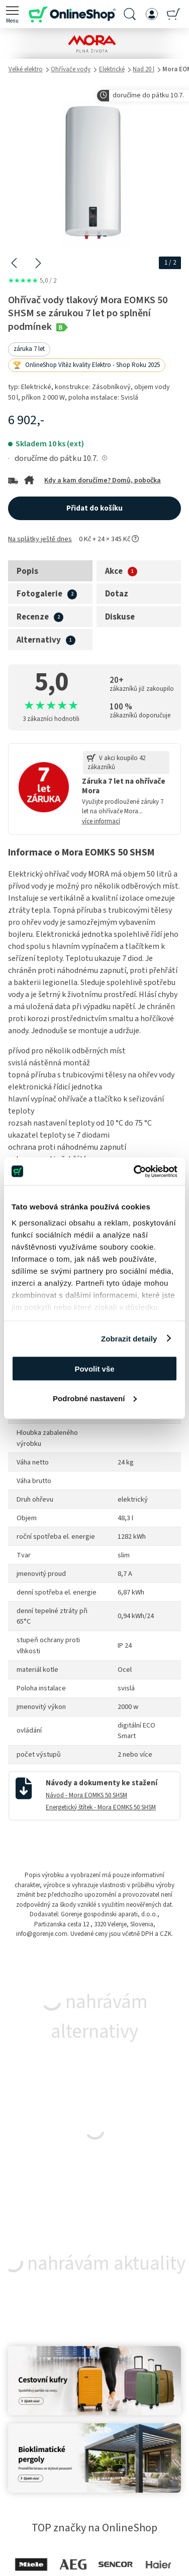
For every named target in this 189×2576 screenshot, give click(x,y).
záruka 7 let (29, 348)
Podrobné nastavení (95, 1398)
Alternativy (39, 640)
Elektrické (112, 69)
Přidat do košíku (94, 508)
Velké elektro (26, 69)
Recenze (33, 617)
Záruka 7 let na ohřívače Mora (123, 786)
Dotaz (116, 594)
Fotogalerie (39, 594)
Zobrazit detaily (129, 1338)
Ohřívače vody (70, 69)
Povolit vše (94, 1369)
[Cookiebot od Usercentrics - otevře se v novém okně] (134, 1171)
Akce (114, 571)
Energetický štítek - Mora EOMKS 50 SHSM (101, 1807)
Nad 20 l (143, 69)
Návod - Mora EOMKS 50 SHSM (86, 1795)
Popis (27, 571)
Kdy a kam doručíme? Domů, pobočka (102, 480)
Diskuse (120, 617)
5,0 (32, 280)
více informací (101, 821)
